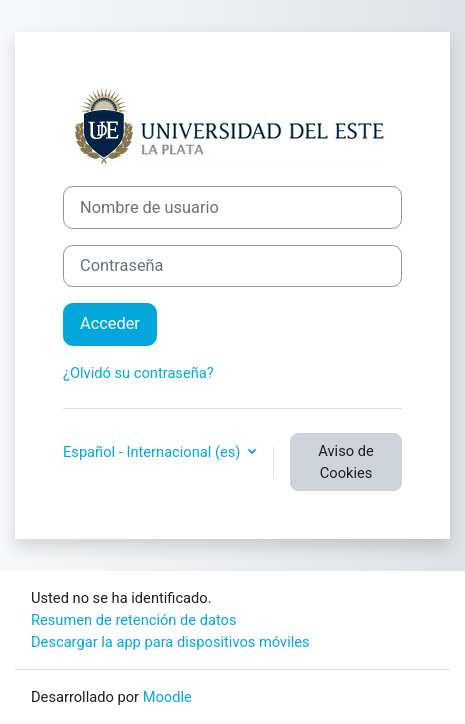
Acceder (110, 323)
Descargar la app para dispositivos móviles (170, 642)
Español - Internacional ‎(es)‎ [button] (153, 452)
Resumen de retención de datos (134, 620)
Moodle (167, 697)
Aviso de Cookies (345, 462)
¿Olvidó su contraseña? (138, 373)
